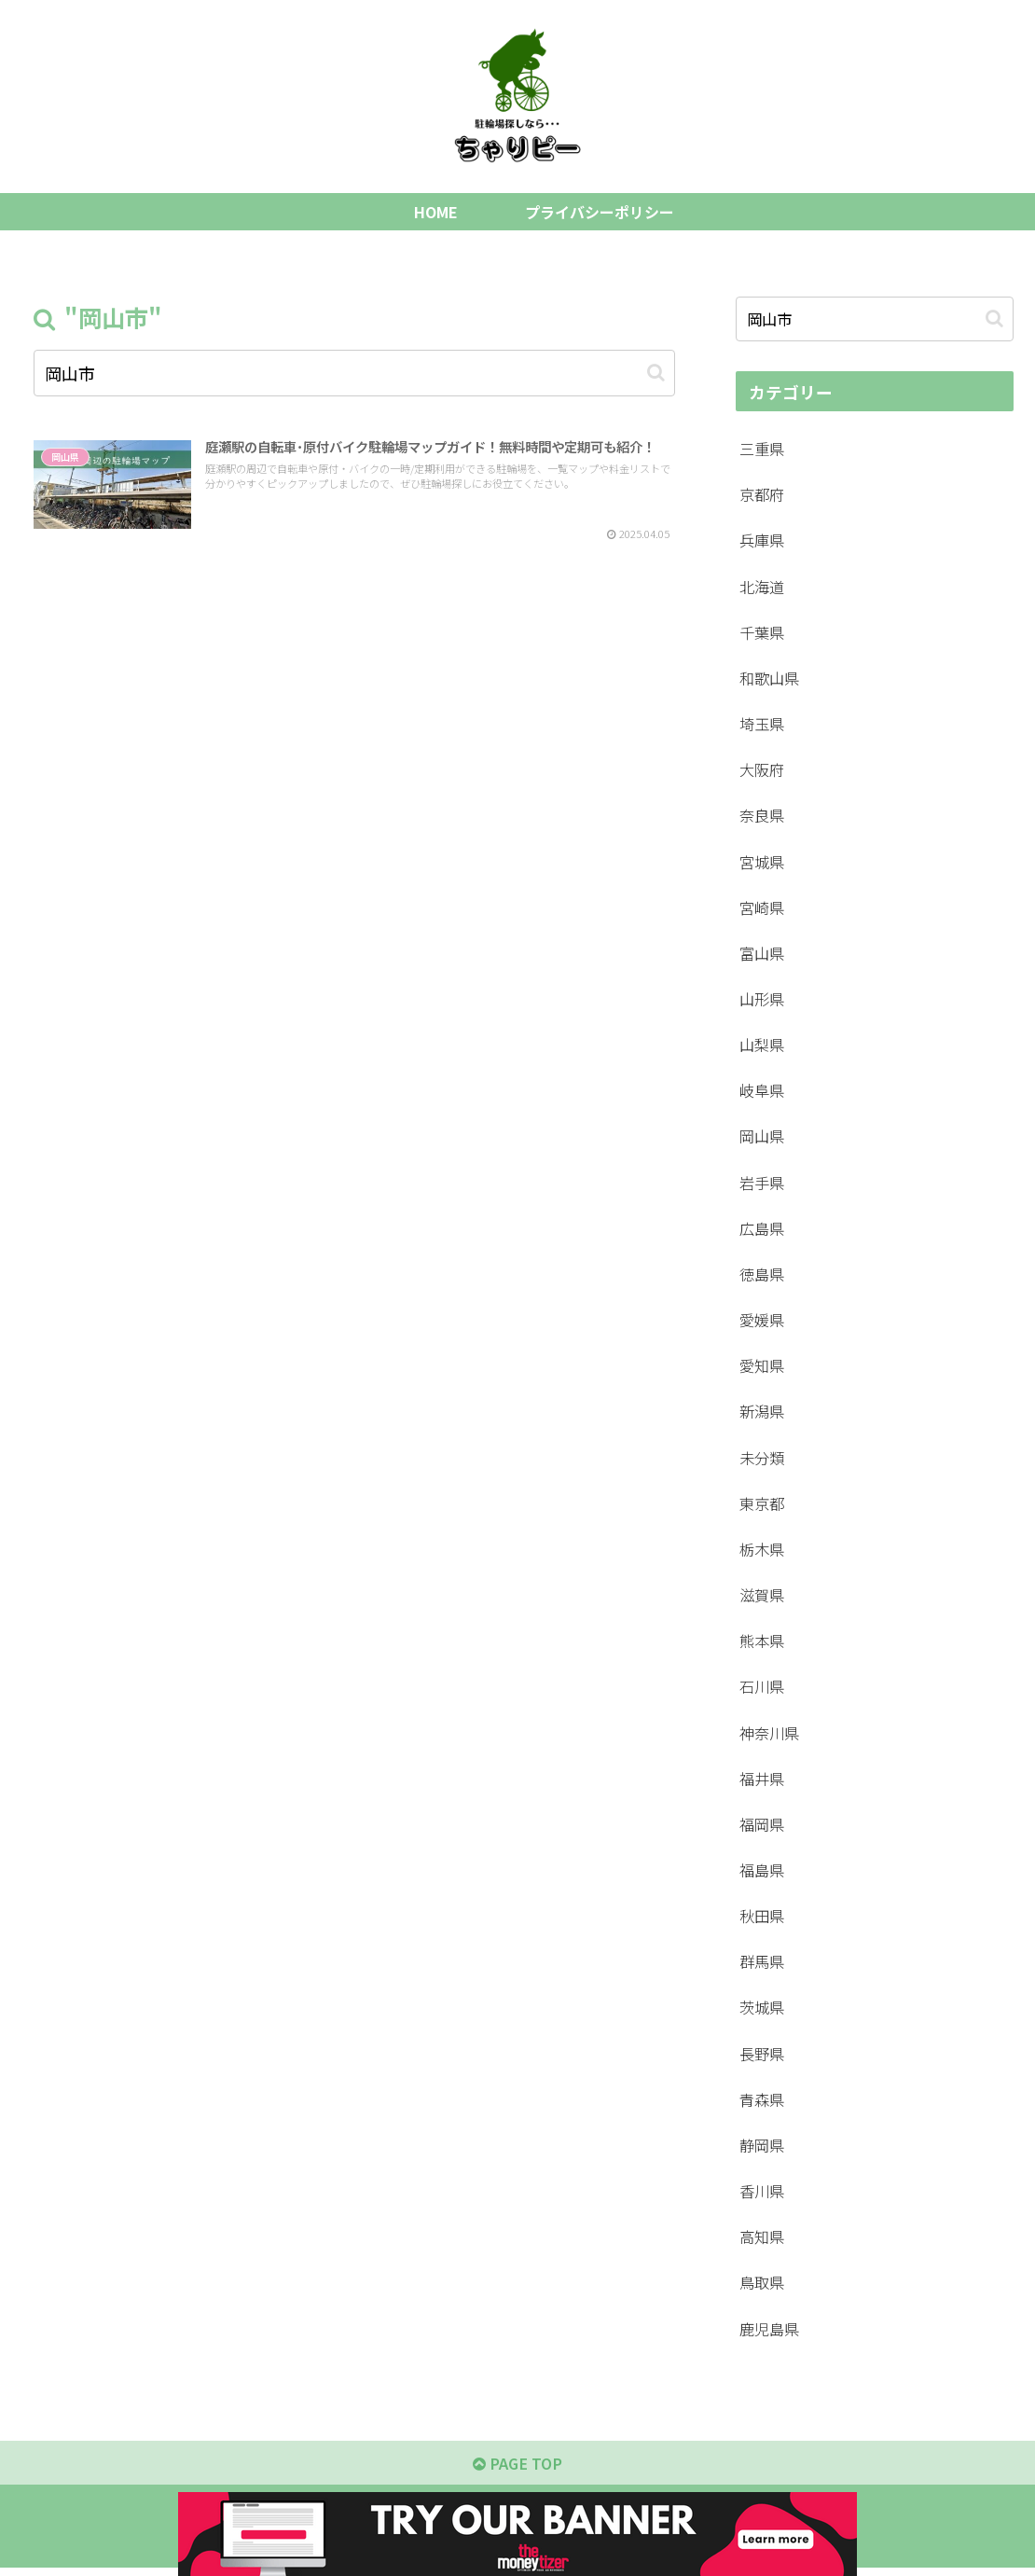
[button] (656, 372)
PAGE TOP (518, 2470)
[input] (354, 373)
